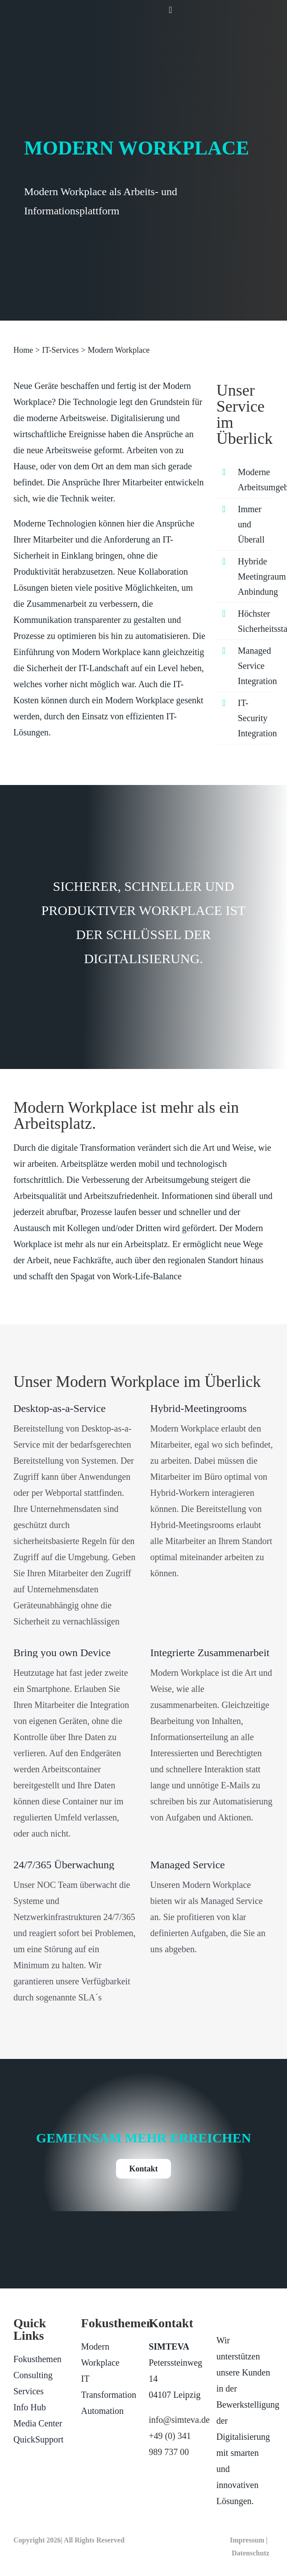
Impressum (247, 2540)
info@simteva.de (179, 2420)
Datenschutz (250, 2553)
